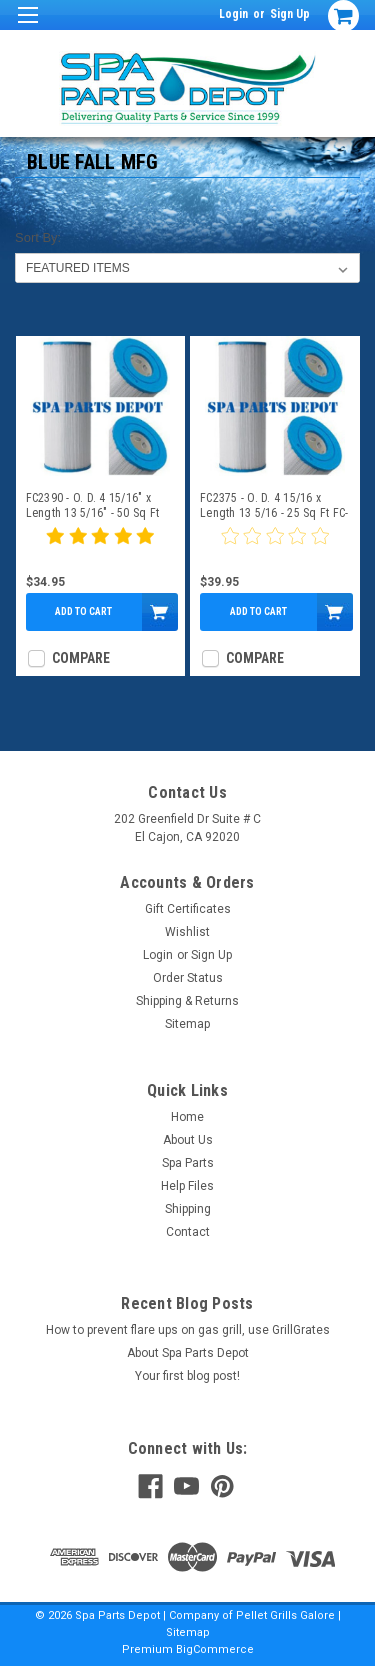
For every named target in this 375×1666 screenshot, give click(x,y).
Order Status (188, 978)
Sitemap (187, 1024)
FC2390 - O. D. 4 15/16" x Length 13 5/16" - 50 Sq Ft (93, 505)
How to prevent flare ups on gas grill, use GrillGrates (188, 1330)
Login (233, 14)
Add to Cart (83, 611)
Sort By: (38, 237)
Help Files (187, 1186)
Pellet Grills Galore (285, 1615)
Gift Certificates (188, 909)
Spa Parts (188, 1163)
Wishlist (187, 932)
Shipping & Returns (187, 1001)
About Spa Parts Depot (188, 1353)
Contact (188, 1232)
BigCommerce (215, 1649)
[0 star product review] (275, 548)
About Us (188, 1140)
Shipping (188, 1209)
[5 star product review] (100, 548)
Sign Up (290, 14)
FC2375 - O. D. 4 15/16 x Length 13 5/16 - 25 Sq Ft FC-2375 (274, 506)
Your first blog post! (187, 1376)
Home (187, 1117)
